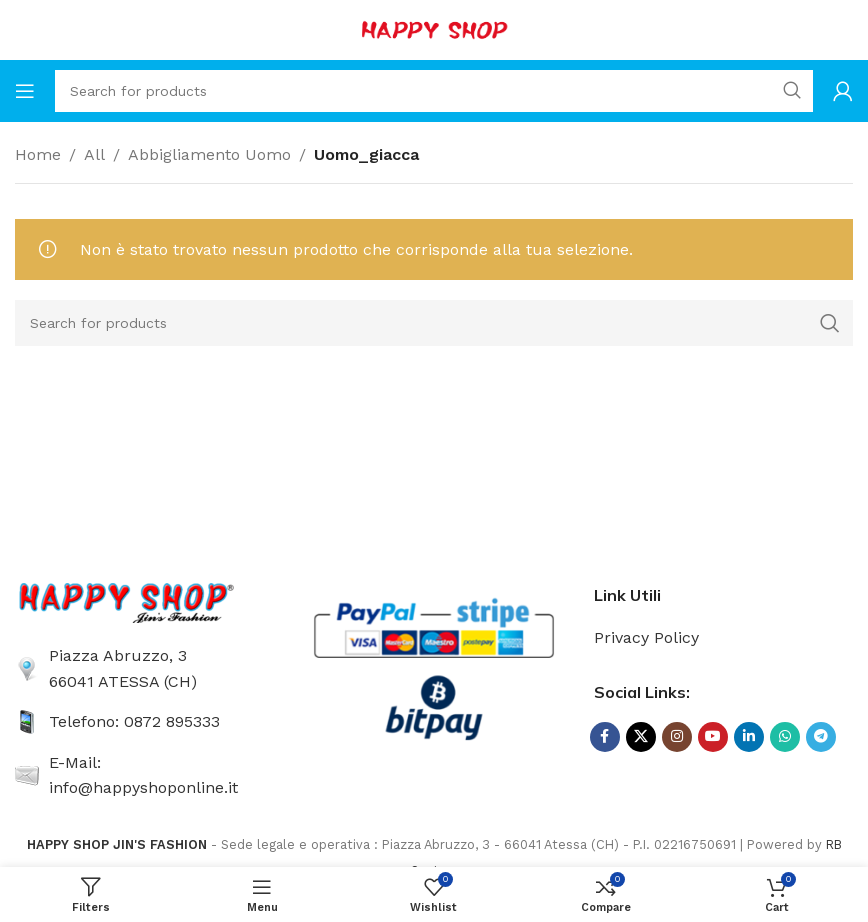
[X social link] (641, 737)
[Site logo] (434, 28)
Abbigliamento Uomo (209, 154)
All (94, 154)
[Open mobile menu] (25, 91)
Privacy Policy (646, 637)
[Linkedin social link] (749, 737)
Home (38, 154)
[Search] (434, 91)
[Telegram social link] (821, 737)
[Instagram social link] (677, 737)
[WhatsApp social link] (785, 737)
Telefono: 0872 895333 (134, 721)
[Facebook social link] (605, 737)
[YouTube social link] (713, 737)
